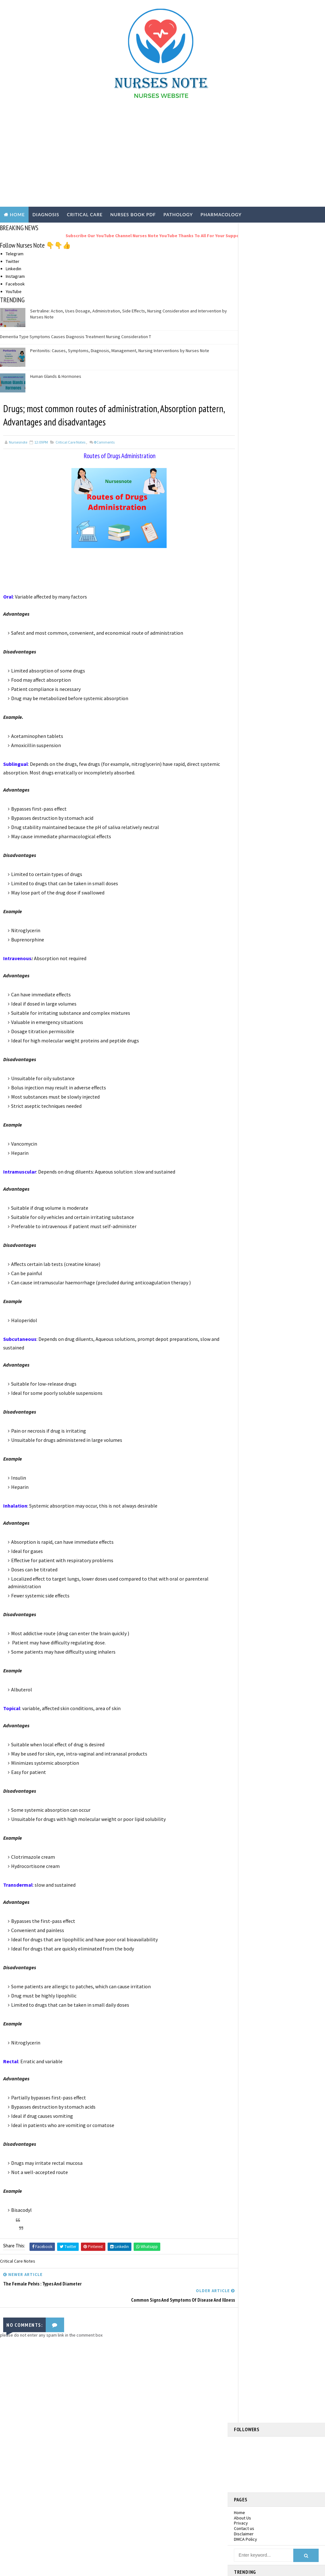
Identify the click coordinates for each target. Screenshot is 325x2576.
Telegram (14, 253)
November (256, 614)
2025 (245, 576)
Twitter (12, 260)
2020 (245, 601)
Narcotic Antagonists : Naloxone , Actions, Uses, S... (276, 658)
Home (17, 214)
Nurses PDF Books (36, 2457)
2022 (245, 588)
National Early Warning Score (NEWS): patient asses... (279, 635)
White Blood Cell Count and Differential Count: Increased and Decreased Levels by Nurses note (291, 493)
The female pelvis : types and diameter (273, 729)
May (250, 818)
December (256, 608)
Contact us (244, 328)
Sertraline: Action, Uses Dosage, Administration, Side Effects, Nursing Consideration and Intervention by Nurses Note (272, 397)
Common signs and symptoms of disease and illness (276, 753)
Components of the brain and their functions (277, 776)
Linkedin (13, 268)
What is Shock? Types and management (269, 682)
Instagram (15, 275)
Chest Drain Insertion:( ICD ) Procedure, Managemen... (281, 693)
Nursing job (31, 2470)
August (253, 798)
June (251, 811)
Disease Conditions (38, 2444)
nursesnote (281, 530)
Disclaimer (244, 334)
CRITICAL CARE (85, 214)
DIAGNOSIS (45, 214)
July (250, 805)
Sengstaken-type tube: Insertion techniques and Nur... (276, 646)
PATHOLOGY (178, 214)
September (257, 792)
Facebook (15, 283)
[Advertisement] (163, 155)
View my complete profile (286, 539)
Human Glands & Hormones (55, 375)
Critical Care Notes (70, 442)
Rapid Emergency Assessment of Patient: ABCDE (276, 717)
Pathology (30, 2495)
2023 (245, 582)
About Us (242, 318)
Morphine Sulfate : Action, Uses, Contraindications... (275, 670)
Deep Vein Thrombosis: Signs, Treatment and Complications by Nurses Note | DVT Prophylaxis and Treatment (274, 457)
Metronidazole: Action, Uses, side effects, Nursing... (277, 623)
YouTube (14, 291)
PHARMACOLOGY (221, 214)
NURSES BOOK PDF (133, 214)
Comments (104, 442)
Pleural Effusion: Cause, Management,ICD (267, 706)
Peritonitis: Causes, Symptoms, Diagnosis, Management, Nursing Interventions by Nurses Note (119, 350)
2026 (245, 569)
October (254, 785)
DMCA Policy (245, 339)
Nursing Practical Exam (42, 2482)
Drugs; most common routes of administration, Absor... (274, 741)
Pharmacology (34, 2508)
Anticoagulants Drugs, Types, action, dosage (280, 764)
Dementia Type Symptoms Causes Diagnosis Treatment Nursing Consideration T (75, 335)
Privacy (241, 323)
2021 (245, 595)
